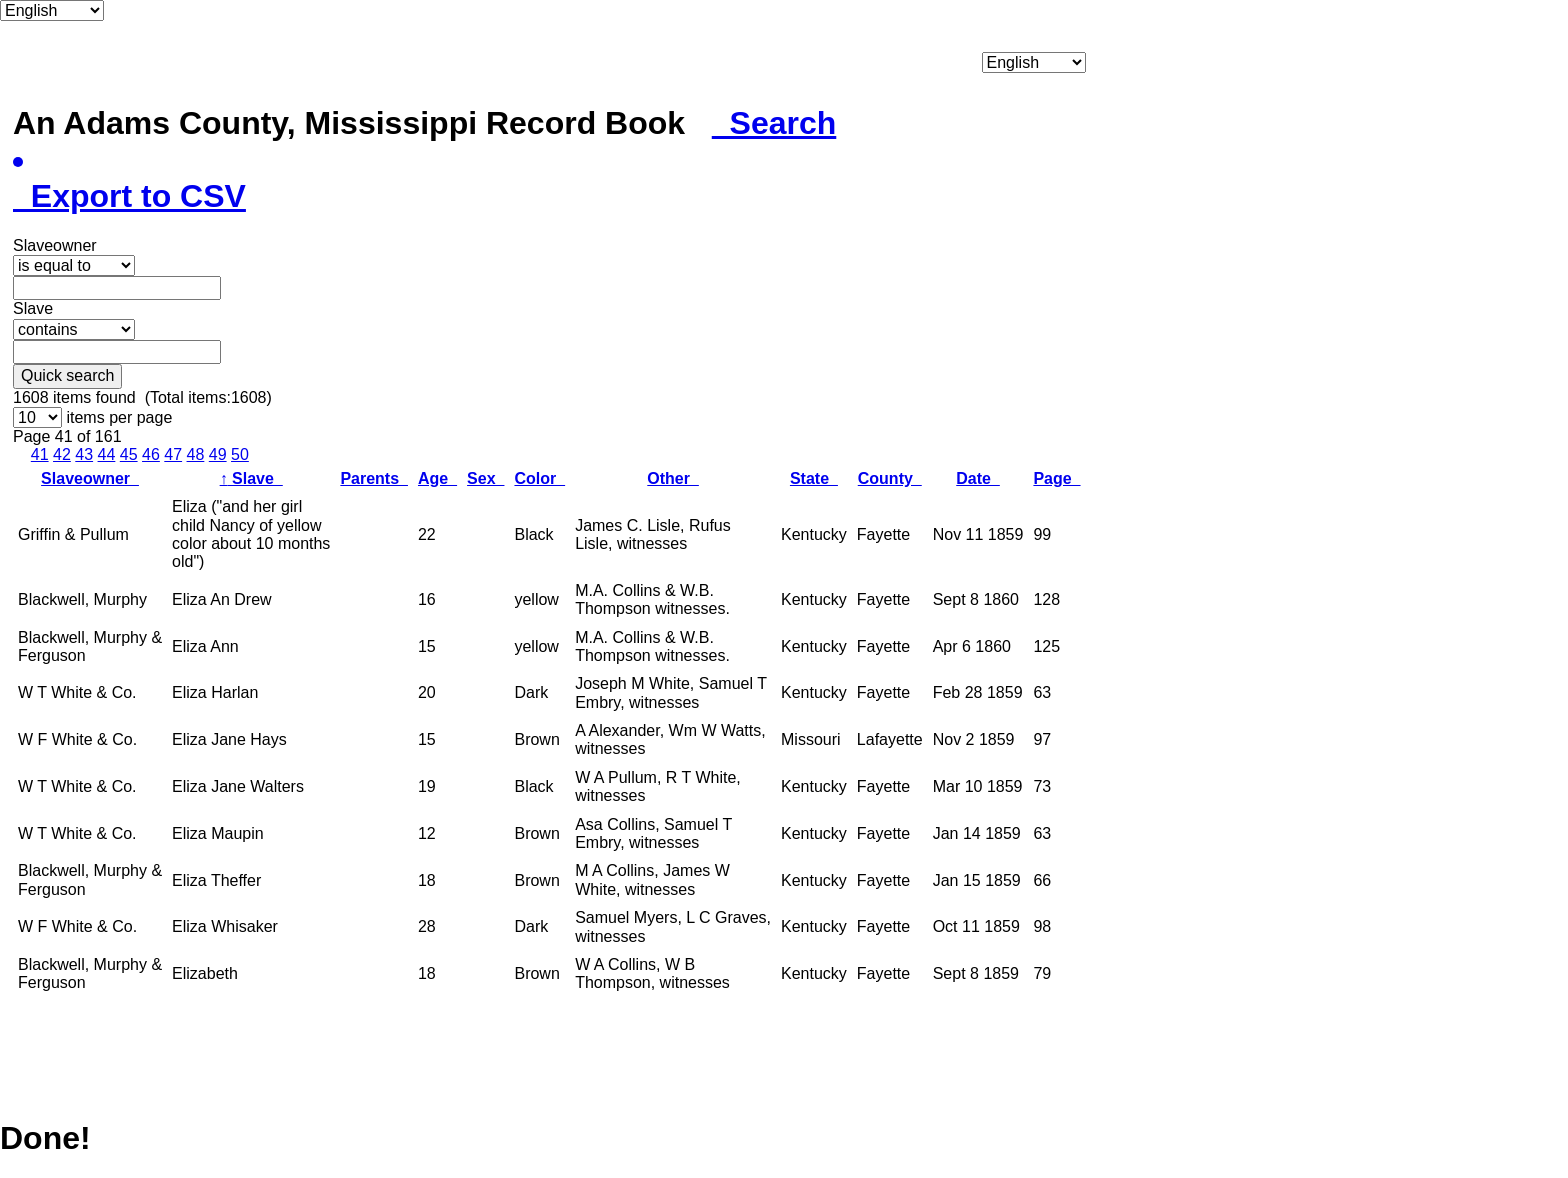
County (890, 478)
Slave (251, 478)
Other (673, 478)
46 (151, 454)
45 (129, 454)
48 (196, 454)
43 (84, 454)
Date (978, 478)
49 (218, 454)
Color (539, 478)
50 (240, 454)
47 (173, 454)
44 (107, 454)
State (814, 478)
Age (437, 478)
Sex (485, 478)
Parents (374, 478)
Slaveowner (90, 478)
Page (1056, 478)
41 (40, 454)
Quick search (67, 375)
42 (62, 454)
